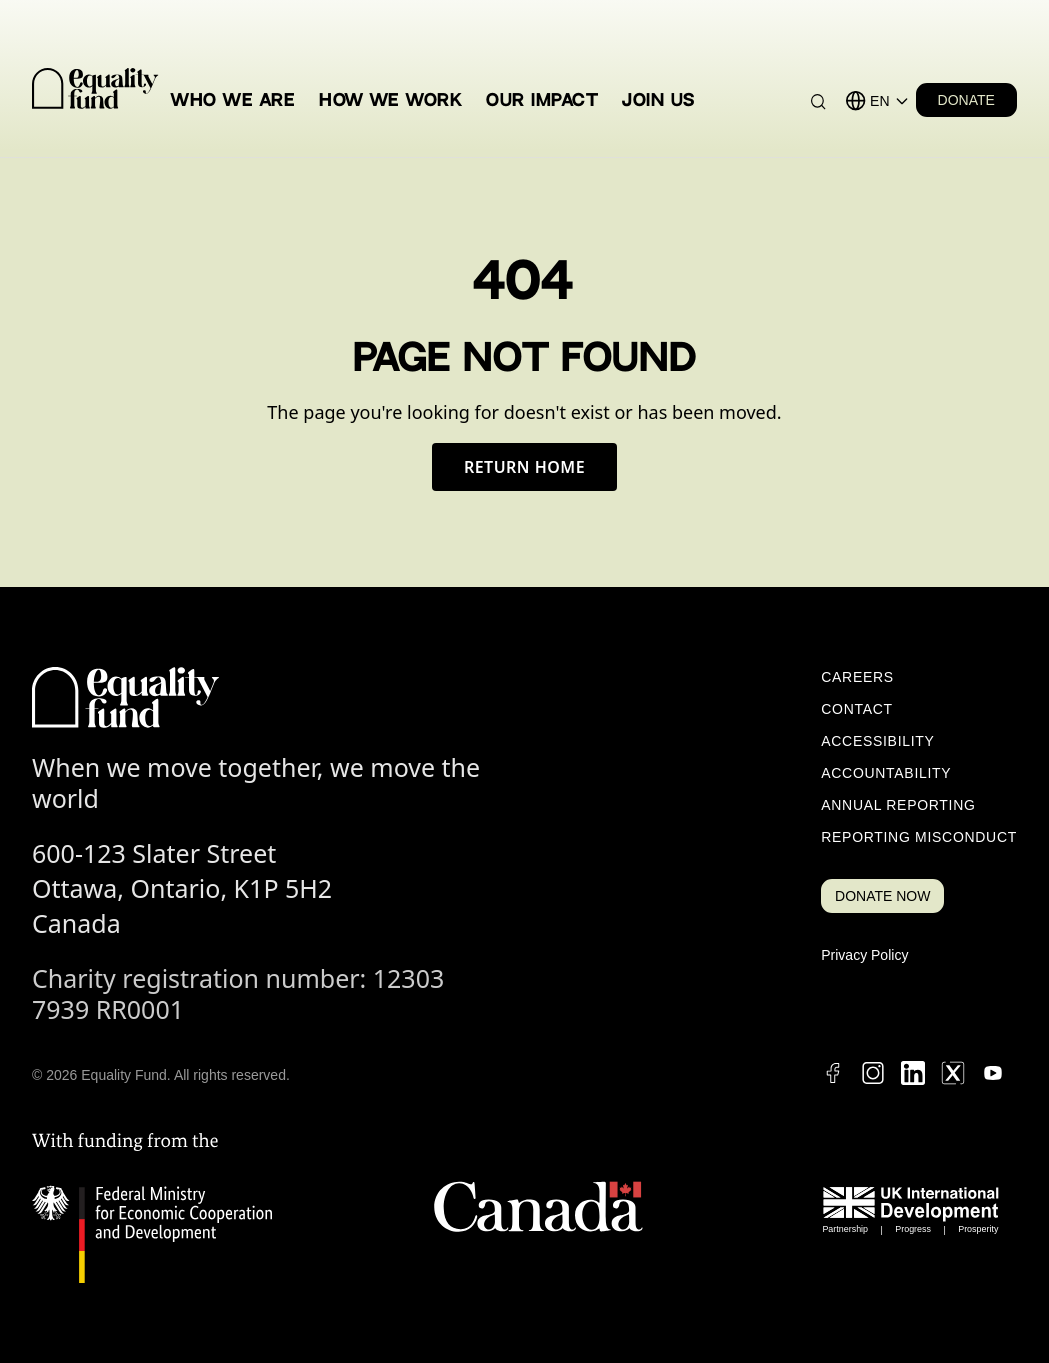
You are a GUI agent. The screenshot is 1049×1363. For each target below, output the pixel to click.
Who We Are (233, 100)
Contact (857, 709)
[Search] (819, 102)
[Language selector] (889, 101)
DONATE (966, 100)
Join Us (658, 100)
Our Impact (542, 100)
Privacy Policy (864, 955)
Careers (857, 677)
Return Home (524, 467)
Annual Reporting (898, 805)
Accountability (886, 773)
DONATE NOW (882, 896)
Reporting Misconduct (919, 837)
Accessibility (877, 741)
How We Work (390, 100)
